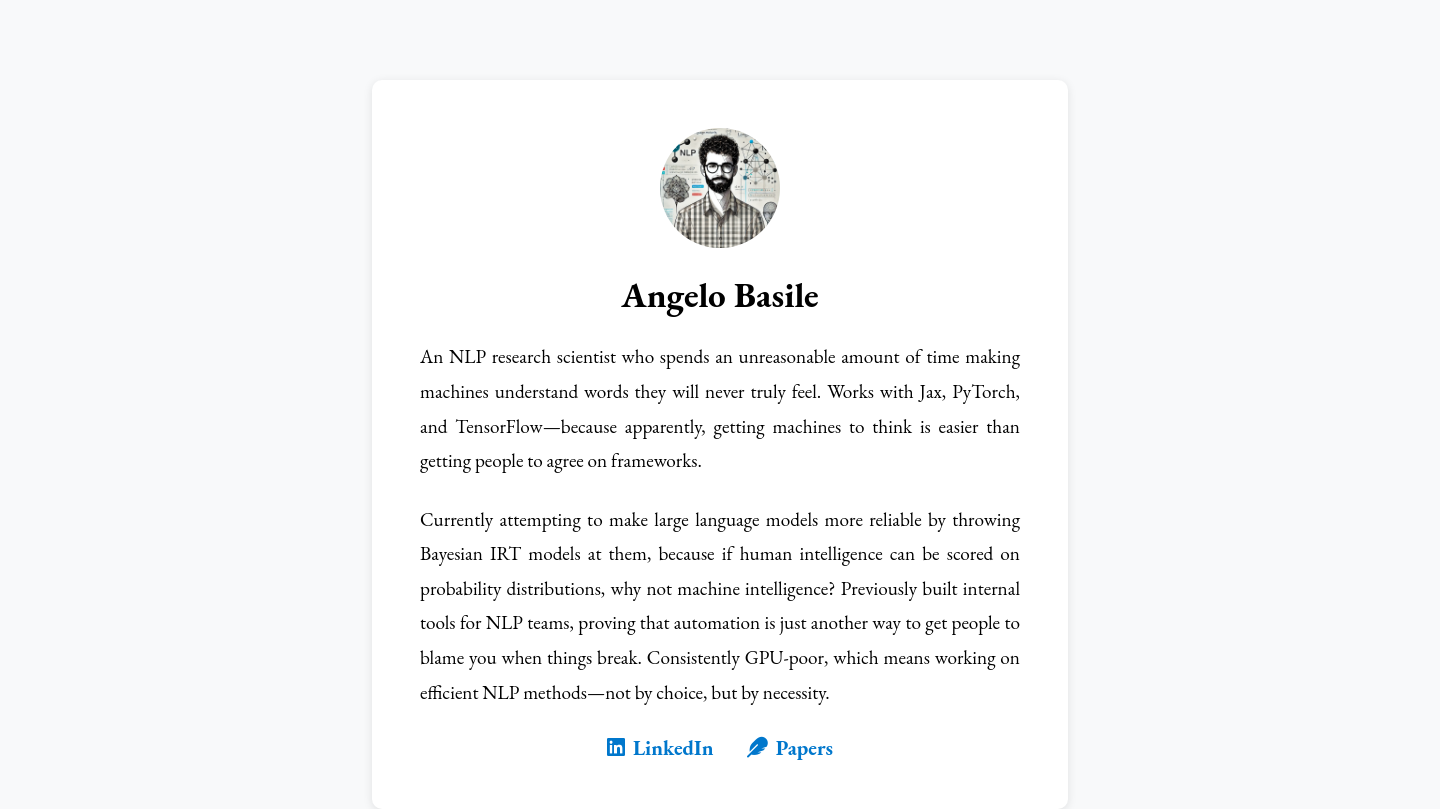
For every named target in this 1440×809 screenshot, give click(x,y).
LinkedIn (660, 747)
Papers (790, 747)
